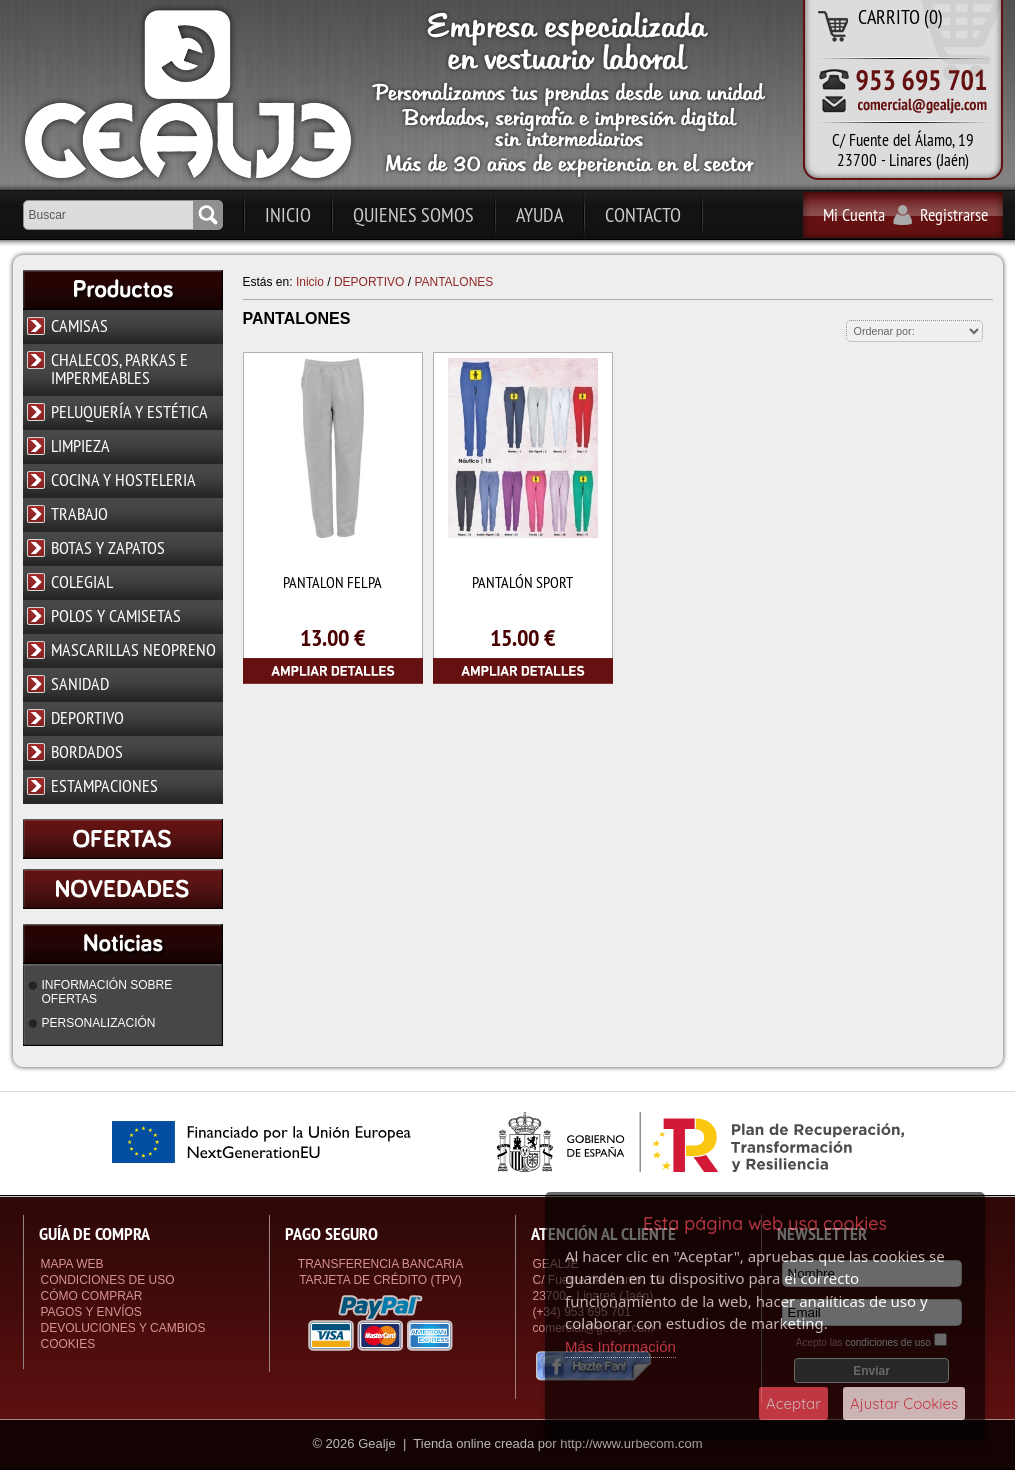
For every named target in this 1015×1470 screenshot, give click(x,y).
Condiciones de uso (108, 1280)
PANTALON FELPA (332, 582)
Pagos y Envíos (91, 1312)
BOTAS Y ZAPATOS (108, 547)
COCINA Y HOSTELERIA (123, 479)
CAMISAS (79, 325)
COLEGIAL (82, 581)
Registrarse (954, 214)
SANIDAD (80, 683)
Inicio (288, 214)
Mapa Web (72, 1264)
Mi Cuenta (854, 214)
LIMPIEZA (80, 445)
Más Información (620, 1346)
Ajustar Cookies (904, 1403)
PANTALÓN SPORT (522, 582)
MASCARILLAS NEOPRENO (133, 649)
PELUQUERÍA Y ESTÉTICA (129, 411)
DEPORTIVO (87, 717)
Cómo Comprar (92, 1296)
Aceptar (793, 1403)
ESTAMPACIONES (104, 785)
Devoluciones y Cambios (123, 1328)
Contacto (643, 214)
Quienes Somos (413, 214)
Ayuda (539, 214)
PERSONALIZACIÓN (99, 1023)
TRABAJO (79, 513)
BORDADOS (87, 751)
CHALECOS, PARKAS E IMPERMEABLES (119, 368)
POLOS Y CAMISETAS (116, 615)
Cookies (68, 1344)
